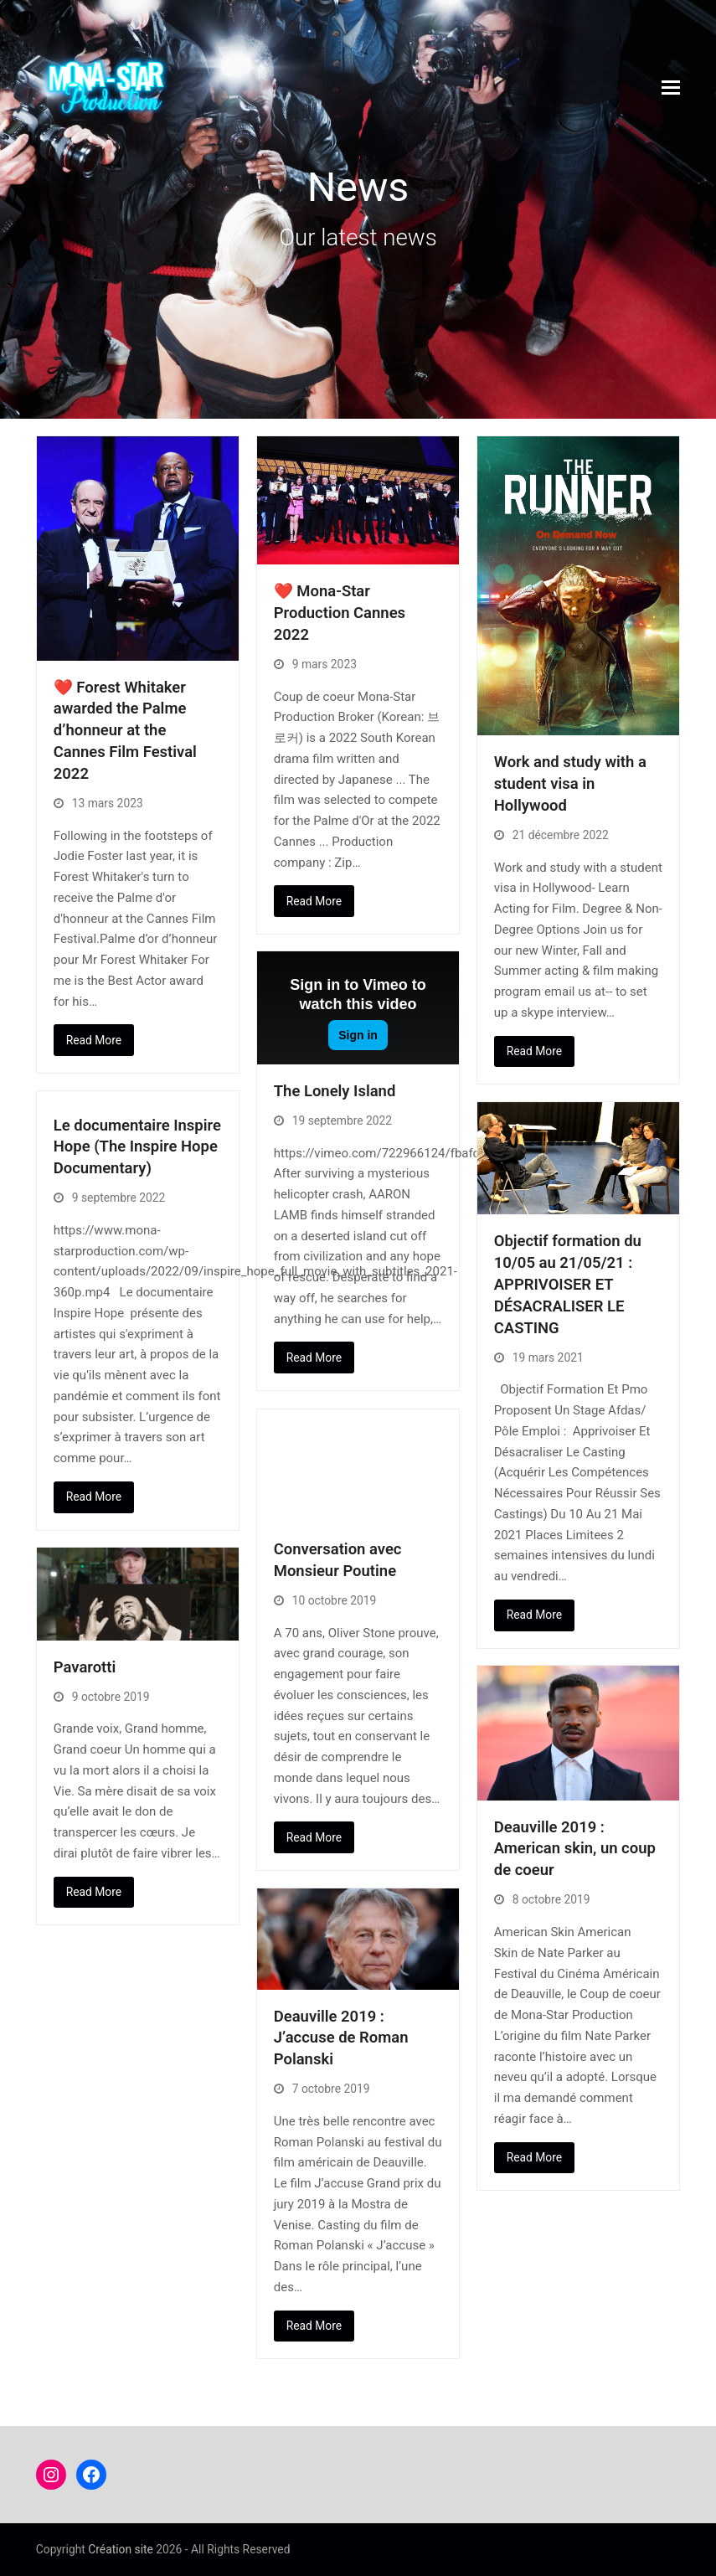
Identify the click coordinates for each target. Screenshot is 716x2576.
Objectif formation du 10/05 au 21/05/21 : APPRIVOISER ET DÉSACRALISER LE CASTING (567, 1284)
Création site (120, 2549)
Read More (93, 1040)
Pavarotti (85, 1667)
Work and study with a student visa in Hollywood (570, 784)
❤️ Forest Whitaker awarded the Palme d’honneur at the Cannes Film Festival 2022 (125, 730)
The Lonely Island (335, 1091)
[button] (671, 87)
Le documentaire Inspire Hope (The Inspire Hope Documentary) (137, 1147)
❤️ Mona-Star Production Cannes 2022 (339, 613)
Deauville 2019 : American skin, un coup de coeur (575, 1849)
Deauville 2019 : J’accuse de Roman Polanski (341, 2038)
